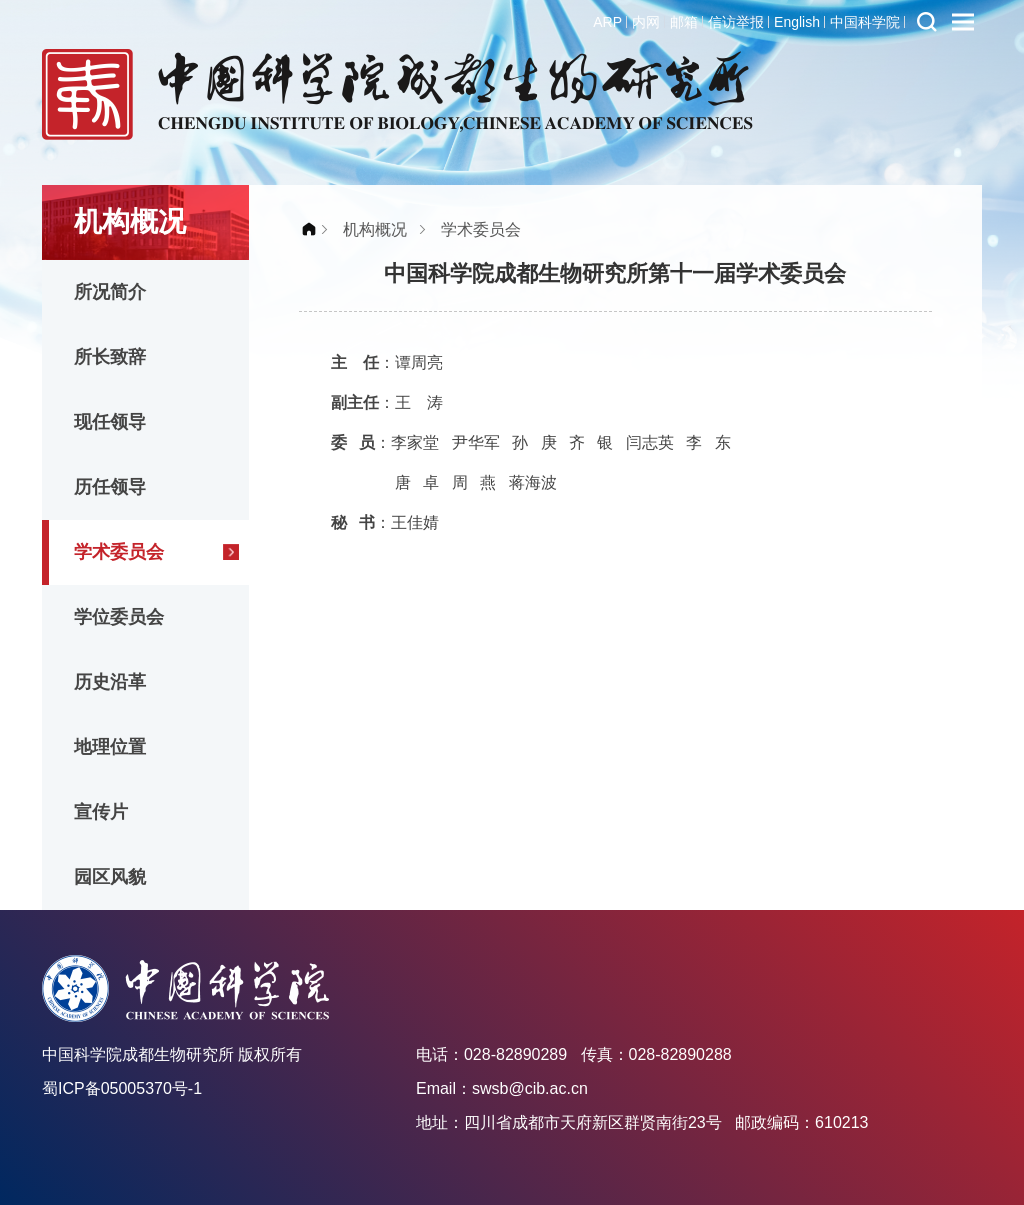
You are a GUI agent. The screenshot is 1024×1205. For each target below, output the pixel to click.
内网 (646, 22)
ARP (607, 22)
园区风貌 (110, 877)
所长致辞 (110, 357)
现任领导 (110, 422)
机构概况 (375, 229)
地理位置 (110, 747)
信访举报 (736, 22)
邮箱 (684, 22)
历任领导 (110, 487)
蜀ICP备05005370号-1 (122, 1088)
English (797, 22)
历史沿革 (110, 682)
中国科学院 (865, 22)
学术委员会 (119, 552)
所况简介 (110, 292)
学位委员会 (119, 617)
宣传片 (101, 812)
